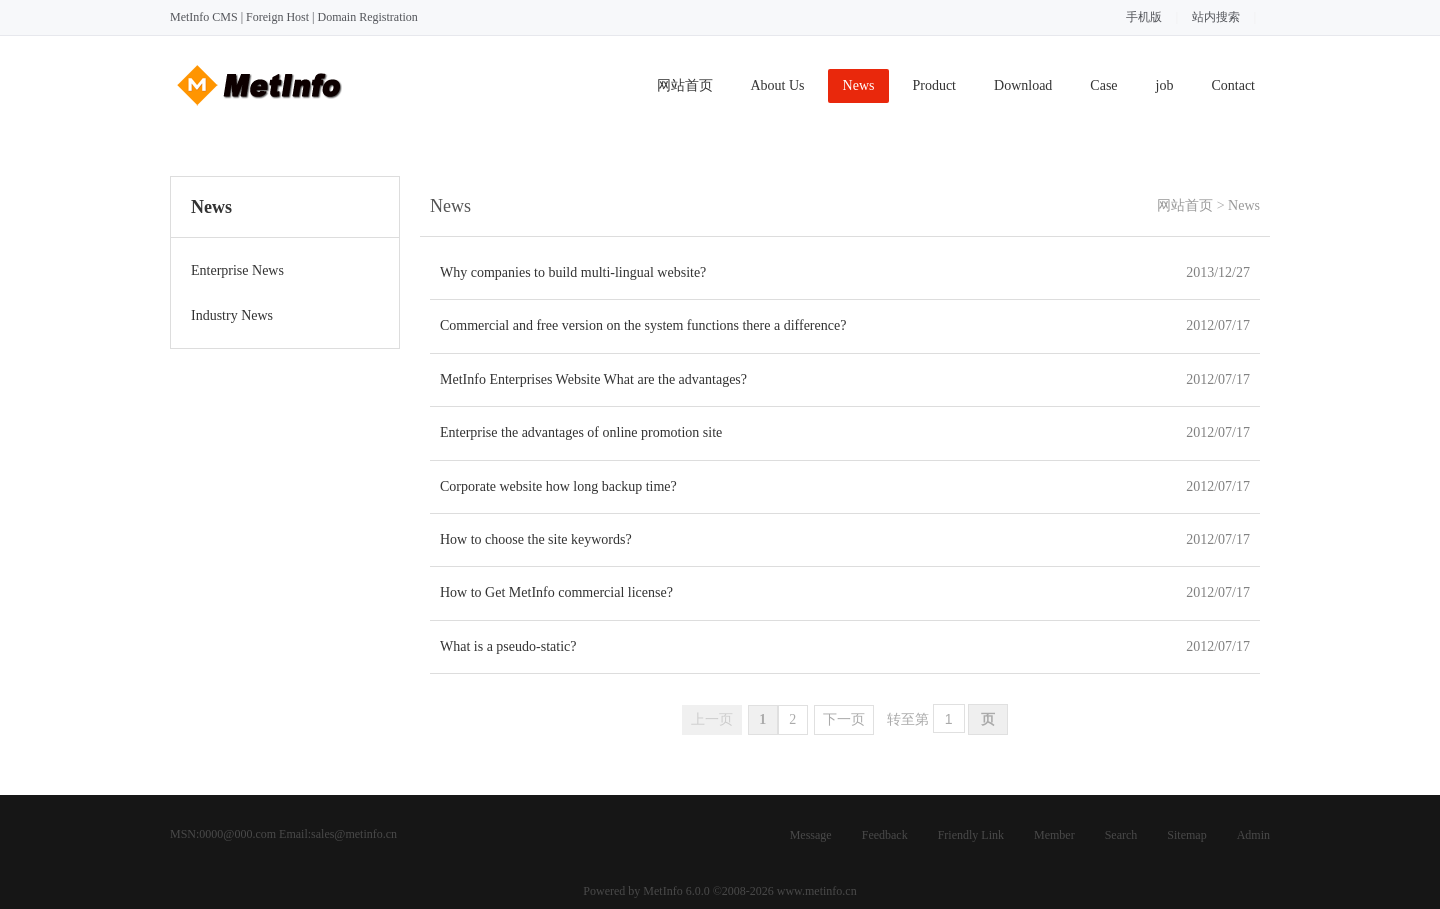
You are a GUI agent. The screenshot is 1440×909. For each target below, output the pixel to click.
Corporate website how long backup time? (558, 486)
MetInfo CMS (204, 17)
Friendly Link (971, 835)
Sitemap (1186, 835)
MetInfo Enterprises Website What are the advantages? (593, 379)
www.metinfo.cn (817, 891)
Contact (1233, 85)
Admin (1253, 835)
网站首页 (685, 85)
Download (1023, 85)
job (1165, 85)
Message (811, 835)
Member (1054, 835)
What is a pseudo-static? (508, 646)
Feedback (885, 835)
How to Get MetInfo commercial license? (556, 592)
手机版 (1144, 17)
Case (1103, 85)
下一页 (844, 719)
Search (1121, 835)
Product (934, 85)
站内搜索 (1216, 17)
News (859, 85)
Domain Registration (367, 17)
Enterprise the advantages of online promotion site (581, 432)
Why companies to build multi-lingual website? (573, 272)
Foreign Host (277, 17)
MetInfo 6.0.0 (676, 891)
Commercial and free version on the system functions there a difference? (643, 325)
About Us (778, 85)
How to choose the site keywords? (536, 539)
